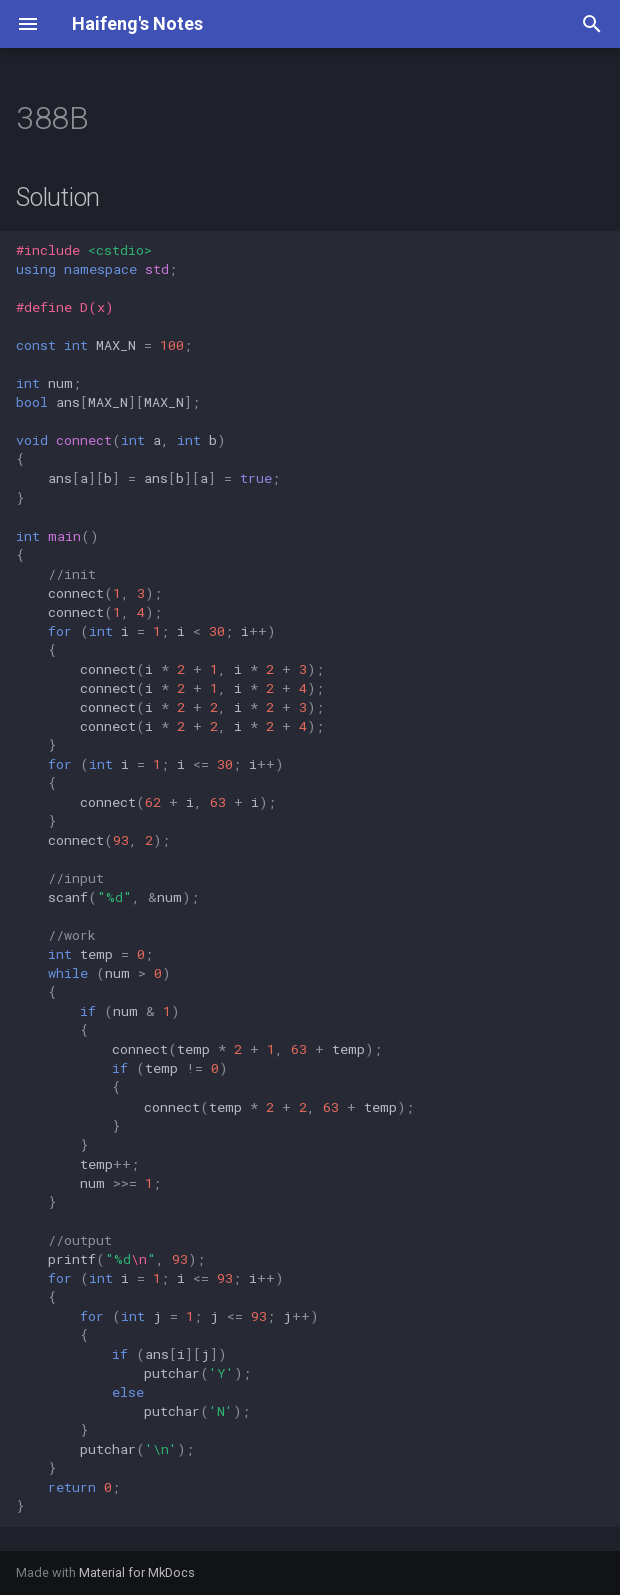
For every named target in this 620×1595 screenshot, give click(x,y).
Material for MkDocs (137, 1572)
